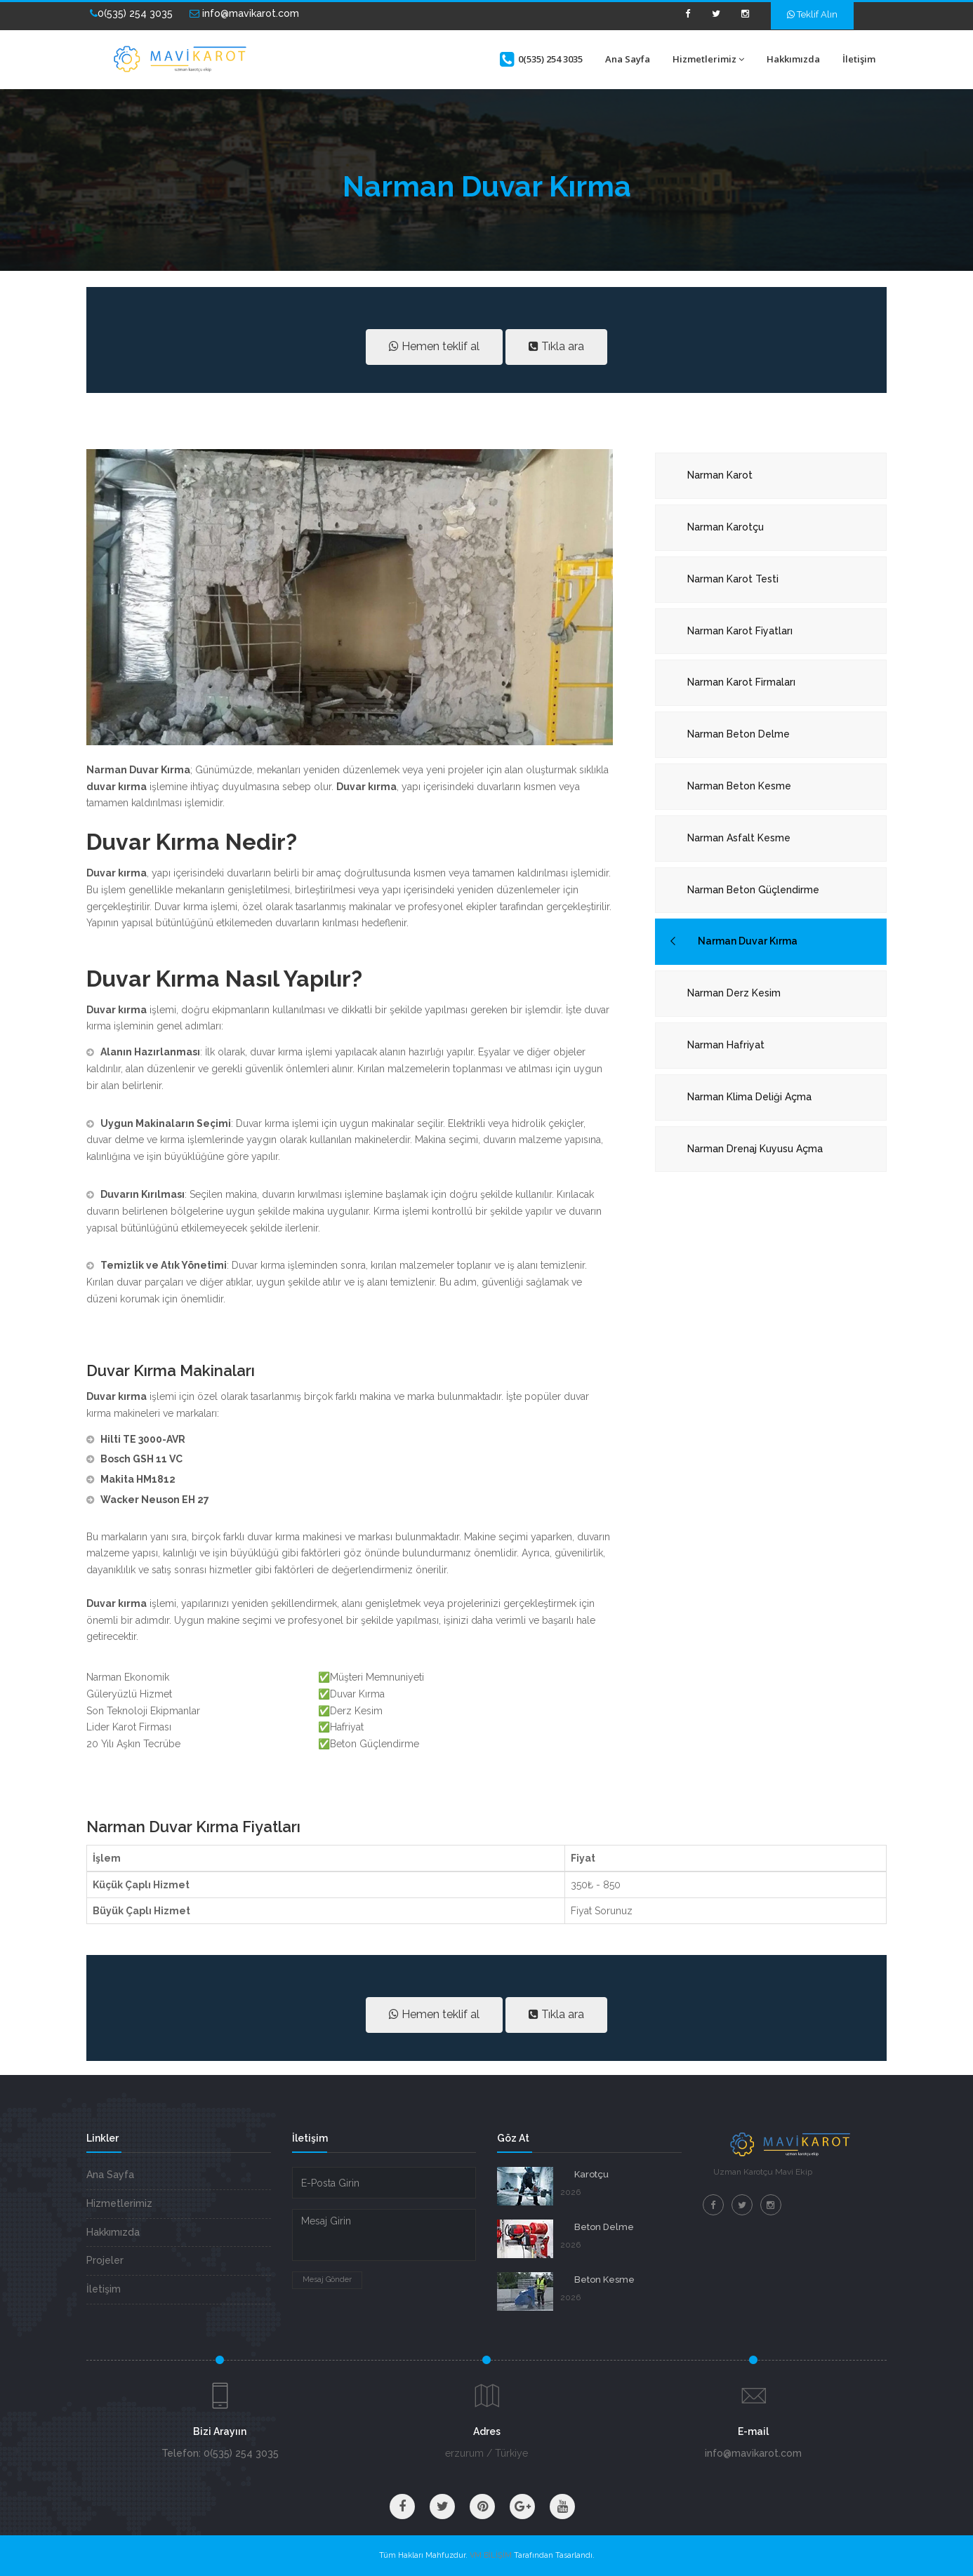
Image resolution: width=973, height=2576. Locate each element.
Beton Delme (604, 2227)
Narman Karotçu (725, 527)
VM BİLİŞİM (491, 2555)
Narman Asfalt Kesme (738, 837)
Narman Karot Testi (733, 579)
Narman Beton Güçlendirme (753, 889)
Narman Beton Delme (738, 734)
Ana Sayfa (627, 59)
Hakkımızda (793, 59)
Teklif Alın (812, 14)
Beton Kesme (604, 2279)
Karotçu (591, 2174)
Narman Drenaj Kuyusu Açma (755, 1148)
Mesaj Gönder (327, 2279)
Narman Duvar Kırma (747, 941)
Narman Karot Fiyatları (740, 630)
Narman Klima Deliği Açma (749, 1096)
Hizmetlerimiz (708, 59)
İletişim (858, 59)
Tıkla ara (556, 346)
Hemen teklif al (434, 346)
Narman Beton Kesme (739, 786)
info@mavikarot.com (244, 13)
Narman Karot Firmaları (741, 682)
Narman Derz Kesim (734, 993)
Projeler (105, 2260)
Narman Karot (720, 475)
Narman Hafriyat (725, 1044)
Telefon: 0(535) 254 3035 (220, 2453)
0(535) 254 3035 (131, 13)
